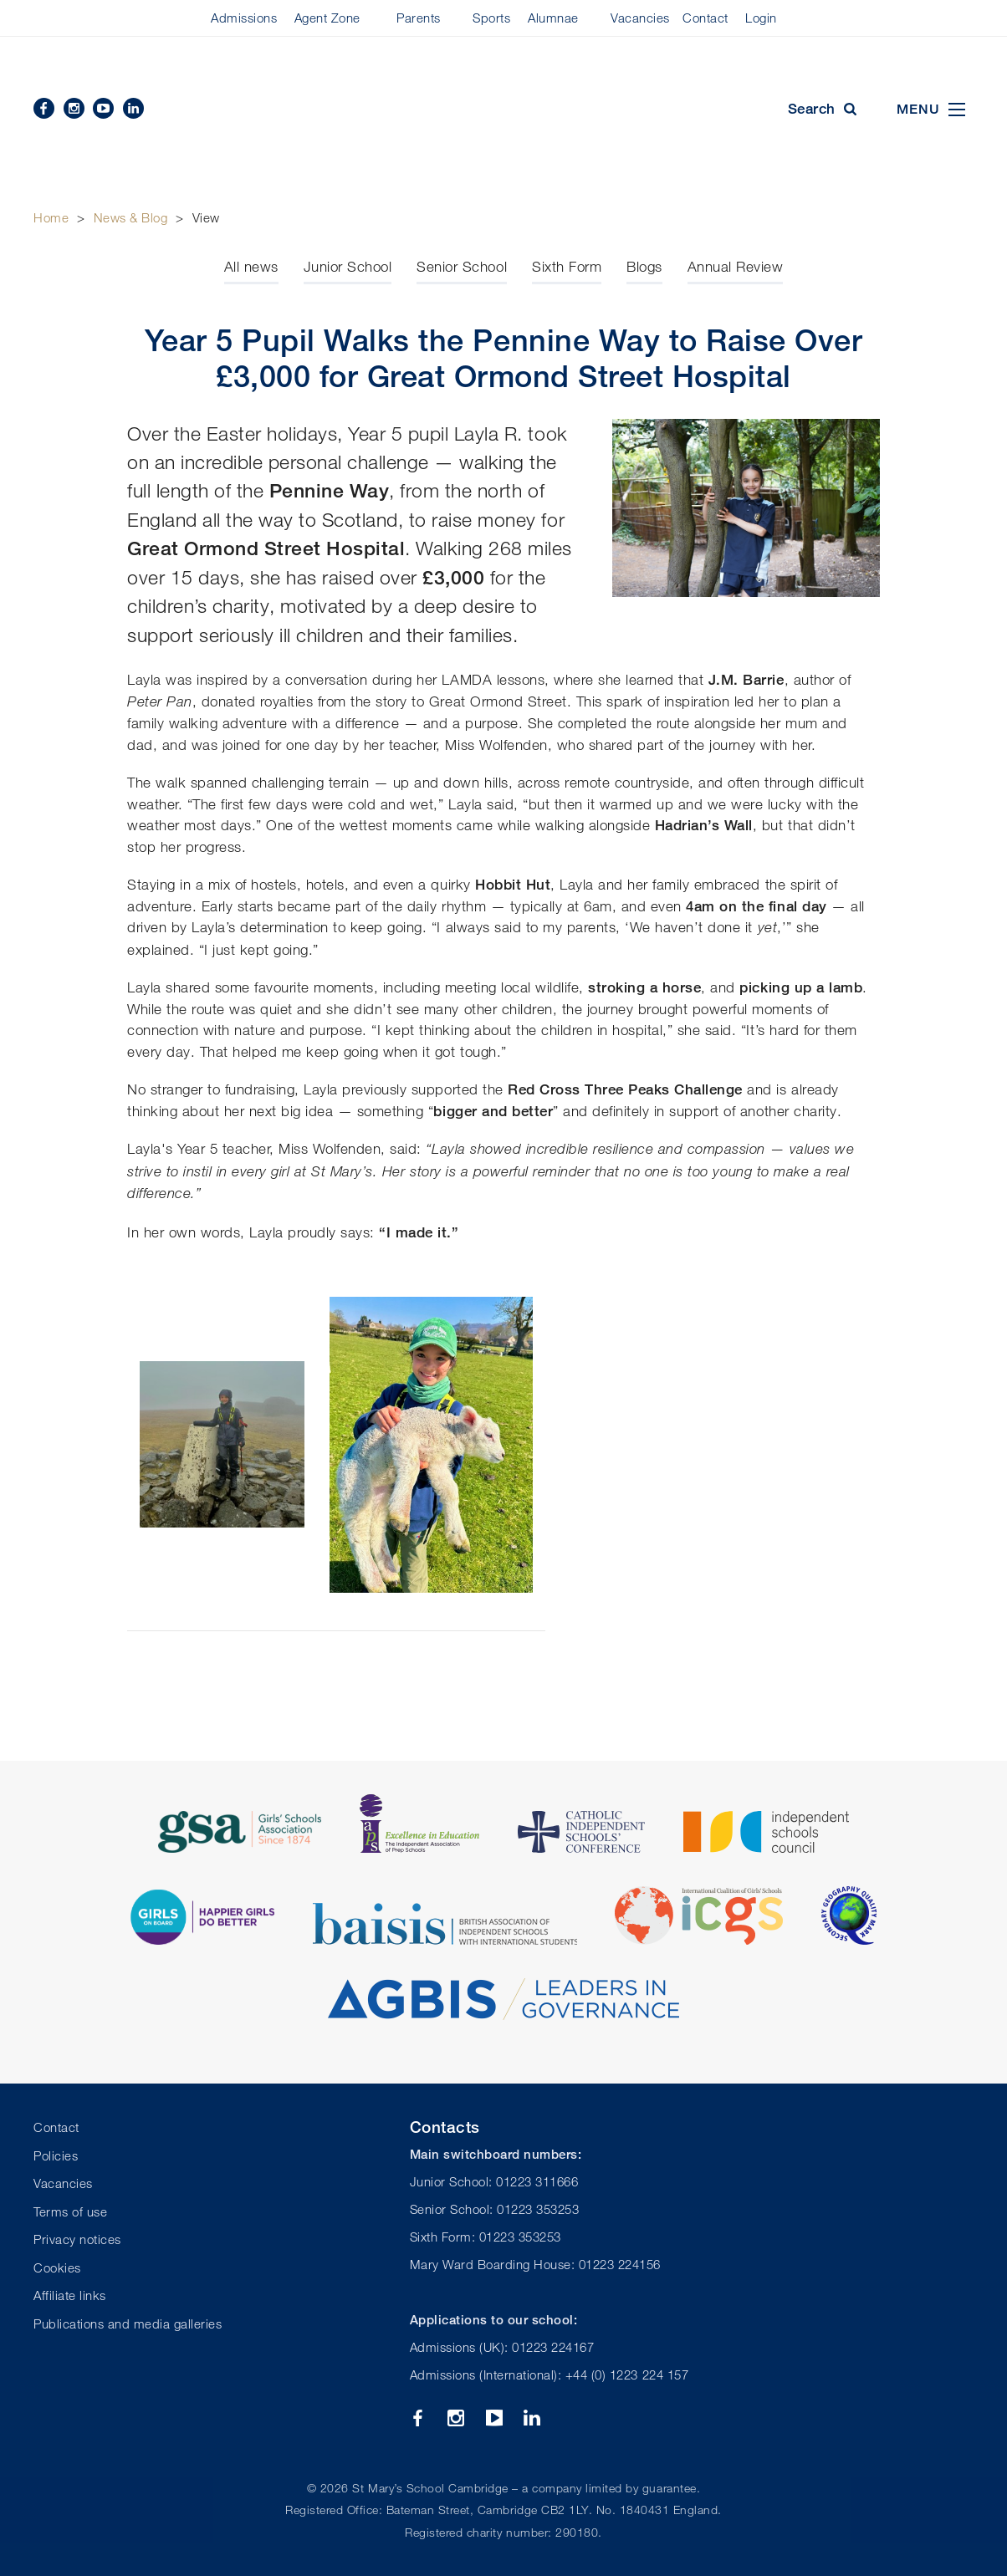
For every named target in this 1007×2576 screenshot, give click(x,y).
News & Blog (131, 217)
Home (51, 217)
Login (761, 17)
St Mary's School (503, 110)
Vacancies (640, 17)
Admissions (244, 17)
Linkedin (133, 108)
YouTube (103, 108)
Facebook (43, 108)
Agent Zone (327, 17)
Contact (705, 17)
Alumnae (553, 17)
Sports (491, 17)
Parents (418, 17)
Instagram (74, 108)
